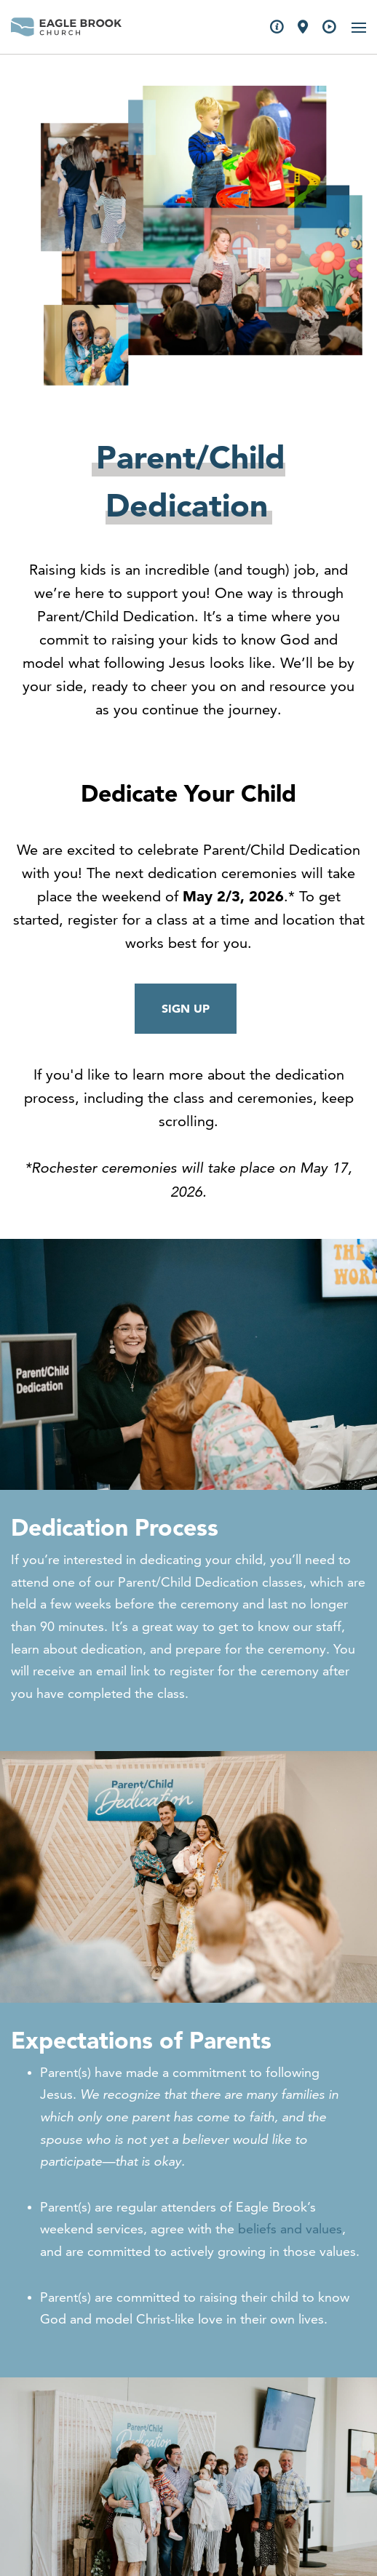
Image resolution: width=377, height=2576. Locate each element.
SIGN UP (186, 1008)
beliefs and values (290, 2228)
